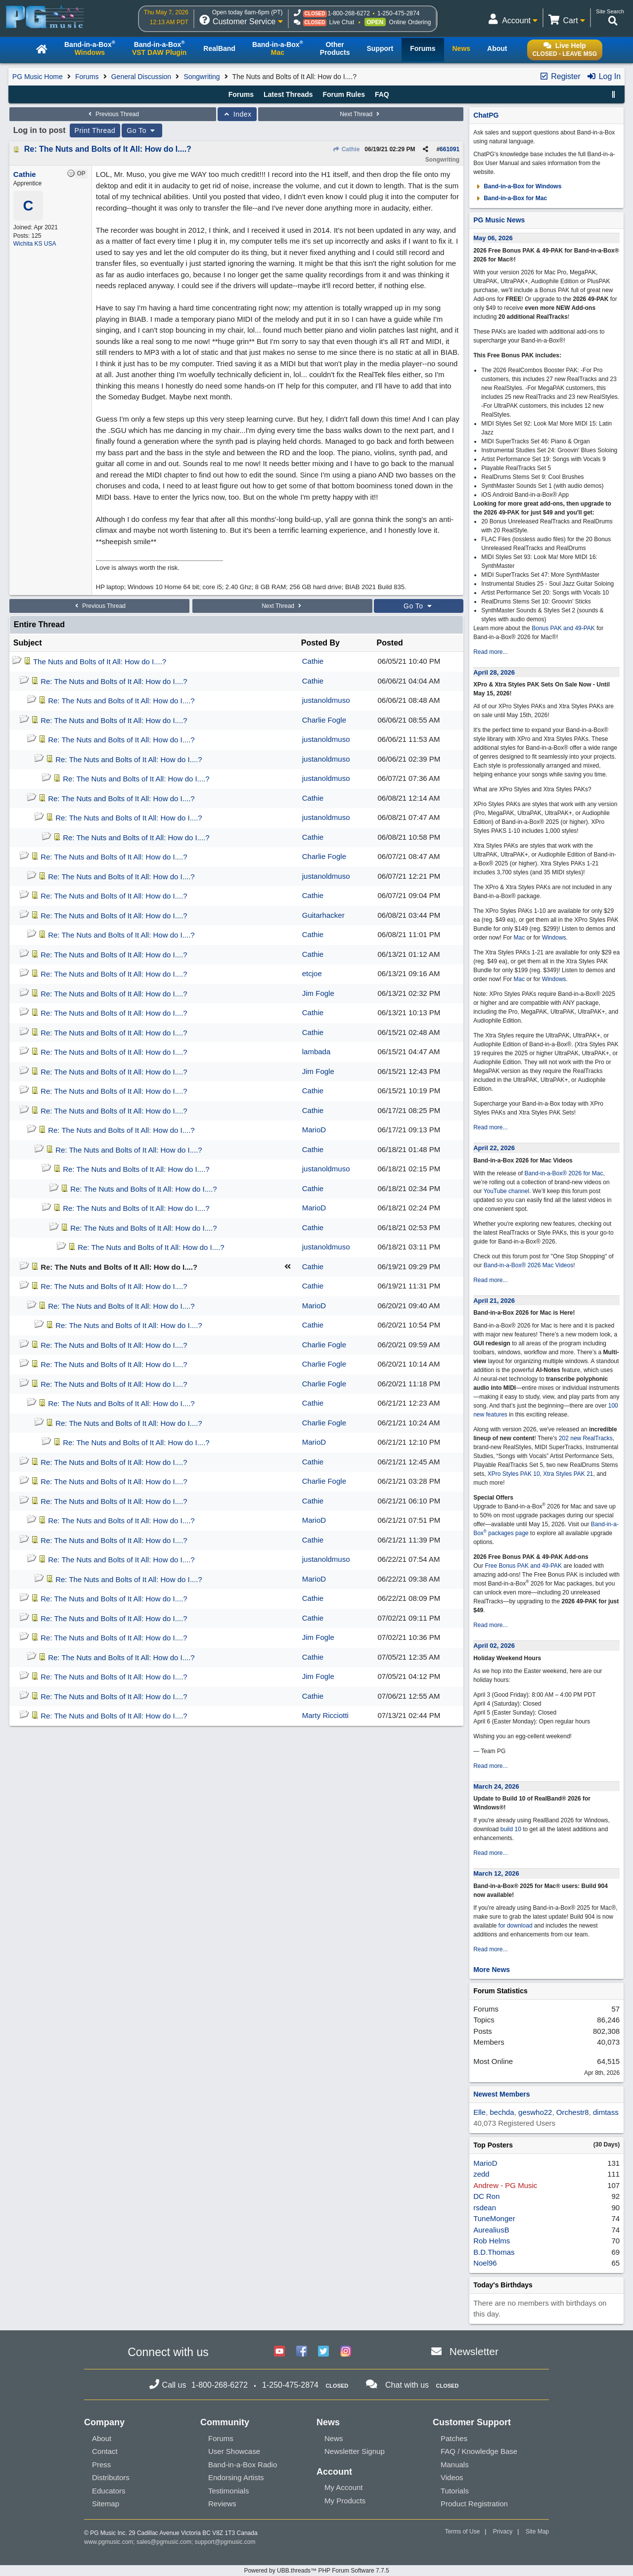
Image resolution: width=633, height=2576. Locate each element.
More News (491, 1970)
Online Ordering (410, 22)
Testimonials (228, 2491)
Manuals (455, 2464)
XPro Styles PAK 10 (514, 1473)
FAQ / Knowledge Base (479, 2451)
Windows (554, 937)
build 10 (510, 1829)
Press (101, 2464)
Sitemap (105, 2503)
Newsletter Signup (354, 2451)
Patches (454, 2438)
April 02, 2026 (494, 1645)
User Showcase (234, 2451)
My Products (344, 2500)
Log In (604, 76)
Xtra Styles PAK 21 (568, 1473)
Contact (105, 2451)
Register (560, 76)
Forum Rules (343, 94)
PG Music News (499, 220)
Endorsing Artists (236, 2477)
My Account (343, 2487)
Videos (452, 2477)
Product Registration (474, 2503)
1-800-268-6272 (349, 13)
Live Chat (342, 22)
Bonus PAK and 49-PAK (563, 628)
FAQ (382, 94)
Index (237, 114)
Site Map (537, 2531)
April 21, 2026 (494, 1300)
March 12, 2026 (496, 1873)
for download (515, 1925)
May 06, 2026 (493, 238)
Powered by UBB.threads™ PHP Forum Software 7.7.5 (316, 2570)
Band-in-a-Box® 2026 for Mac (564, 1173)
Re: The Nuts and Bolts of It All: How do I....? (107, 149)
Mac (519, 937)
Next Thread (360, 114)
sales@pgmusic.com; (165, 2541)
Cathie (346, 149)
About (101, 2438)
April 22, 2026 (494, 1148)
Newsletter (474, 2351)
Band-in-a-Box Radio (242, 2464)
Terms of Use (462, 2531)
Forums (86, 77)
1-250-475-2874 (398, 13)
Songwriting (201, 77)
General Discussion (141, 77)
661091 (449, 149)
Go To (142, 130)
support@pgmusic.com (225, 2541)
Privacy (502, 2531)
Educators (109, 2491)
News (333, 2438)
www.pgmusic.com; (109, 2541)
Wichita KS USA (34, 243)
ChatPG (485, 115)
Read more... (490, 651)
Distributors (111, 2477)
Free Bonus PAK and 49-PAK (523, 1565)
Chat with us (407, 2385)
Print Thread (95, 130)
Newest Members (501, 2094)
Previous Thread (113, 114)
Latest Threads (288, 94)
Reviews (222, 2503)
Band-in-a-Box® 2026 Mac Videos (528, 1265)
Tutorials (455, 2491)
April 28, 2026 (494, 672)
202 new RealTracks (586, 1438)
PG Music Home (37, 77)
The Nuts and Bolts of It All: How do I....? (99, 661)
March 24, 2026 (496, 1786)
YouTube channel (507, 1191)
